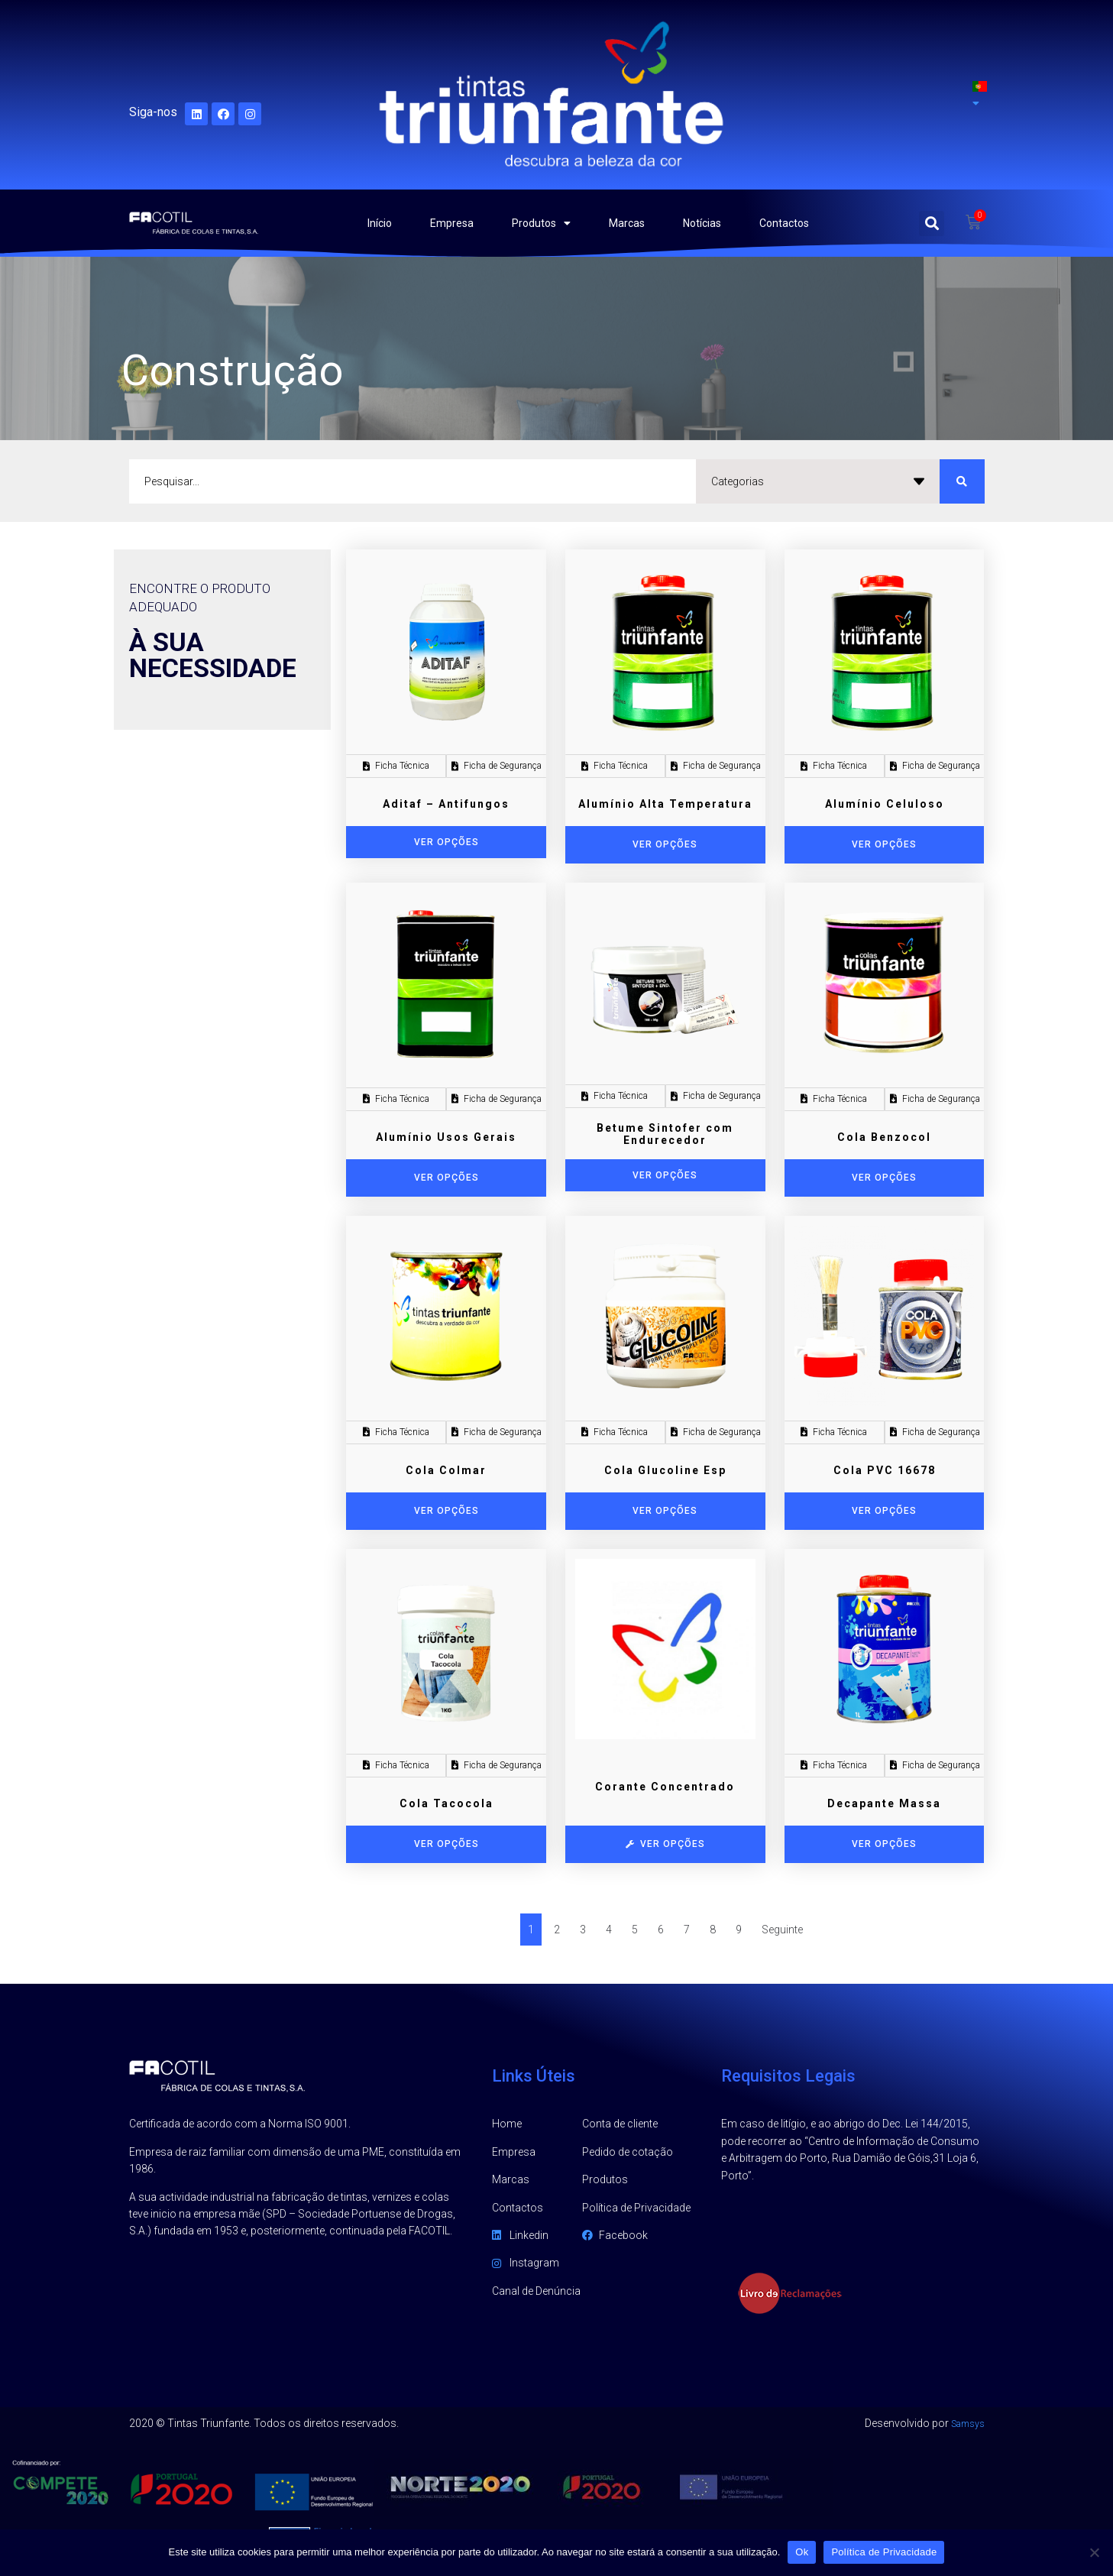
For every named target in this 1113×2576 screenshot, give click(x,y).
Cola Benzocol (884, 1137)
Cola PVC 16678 (884, 1470)
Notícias (702, 223)
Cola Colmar (446, 1470)
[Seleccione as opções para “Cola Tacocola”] (446, 1844)
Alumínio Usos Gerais (446, 1137)
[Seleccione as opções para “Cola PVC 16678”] (885, 1511)
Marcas (627, 223)
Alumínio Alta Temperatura (665, 804)
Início (379, 223)
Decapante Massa (884, 1803)
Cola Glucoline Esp (665, 1470)
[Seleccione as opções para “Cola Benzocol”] (885, 1178)
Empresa (452, 223)
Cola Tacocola (446, 1803)
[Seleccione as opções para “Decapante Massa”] (885, 1844)
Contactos (784, 223)
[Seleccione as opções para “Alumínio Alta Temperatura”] (665, 845)
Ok (801, 2552)
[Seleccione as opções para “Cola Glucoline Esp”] (665, 1511)
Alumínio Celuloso (884, 804)
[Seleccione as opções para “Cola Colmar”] (446, 1511)
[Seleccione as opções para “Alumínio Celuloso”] (885, 845)
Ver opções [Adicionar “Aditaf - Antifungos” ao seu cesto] (446, 842)
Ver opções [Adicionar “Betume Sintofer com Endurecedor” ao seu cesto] (665, 1175)
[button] (931, 223)
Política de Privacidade (884, 2552)
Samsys (964, 2423)
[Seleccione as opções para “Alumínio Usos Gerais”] (446, 1178)
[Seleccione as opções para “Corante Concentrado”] (665, 1844)
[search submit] (962, 481)
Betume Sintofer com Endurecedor (665, 1133)
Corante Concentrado (665, 1787)
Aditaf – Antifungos (446, 804)
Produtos (541, 223)
